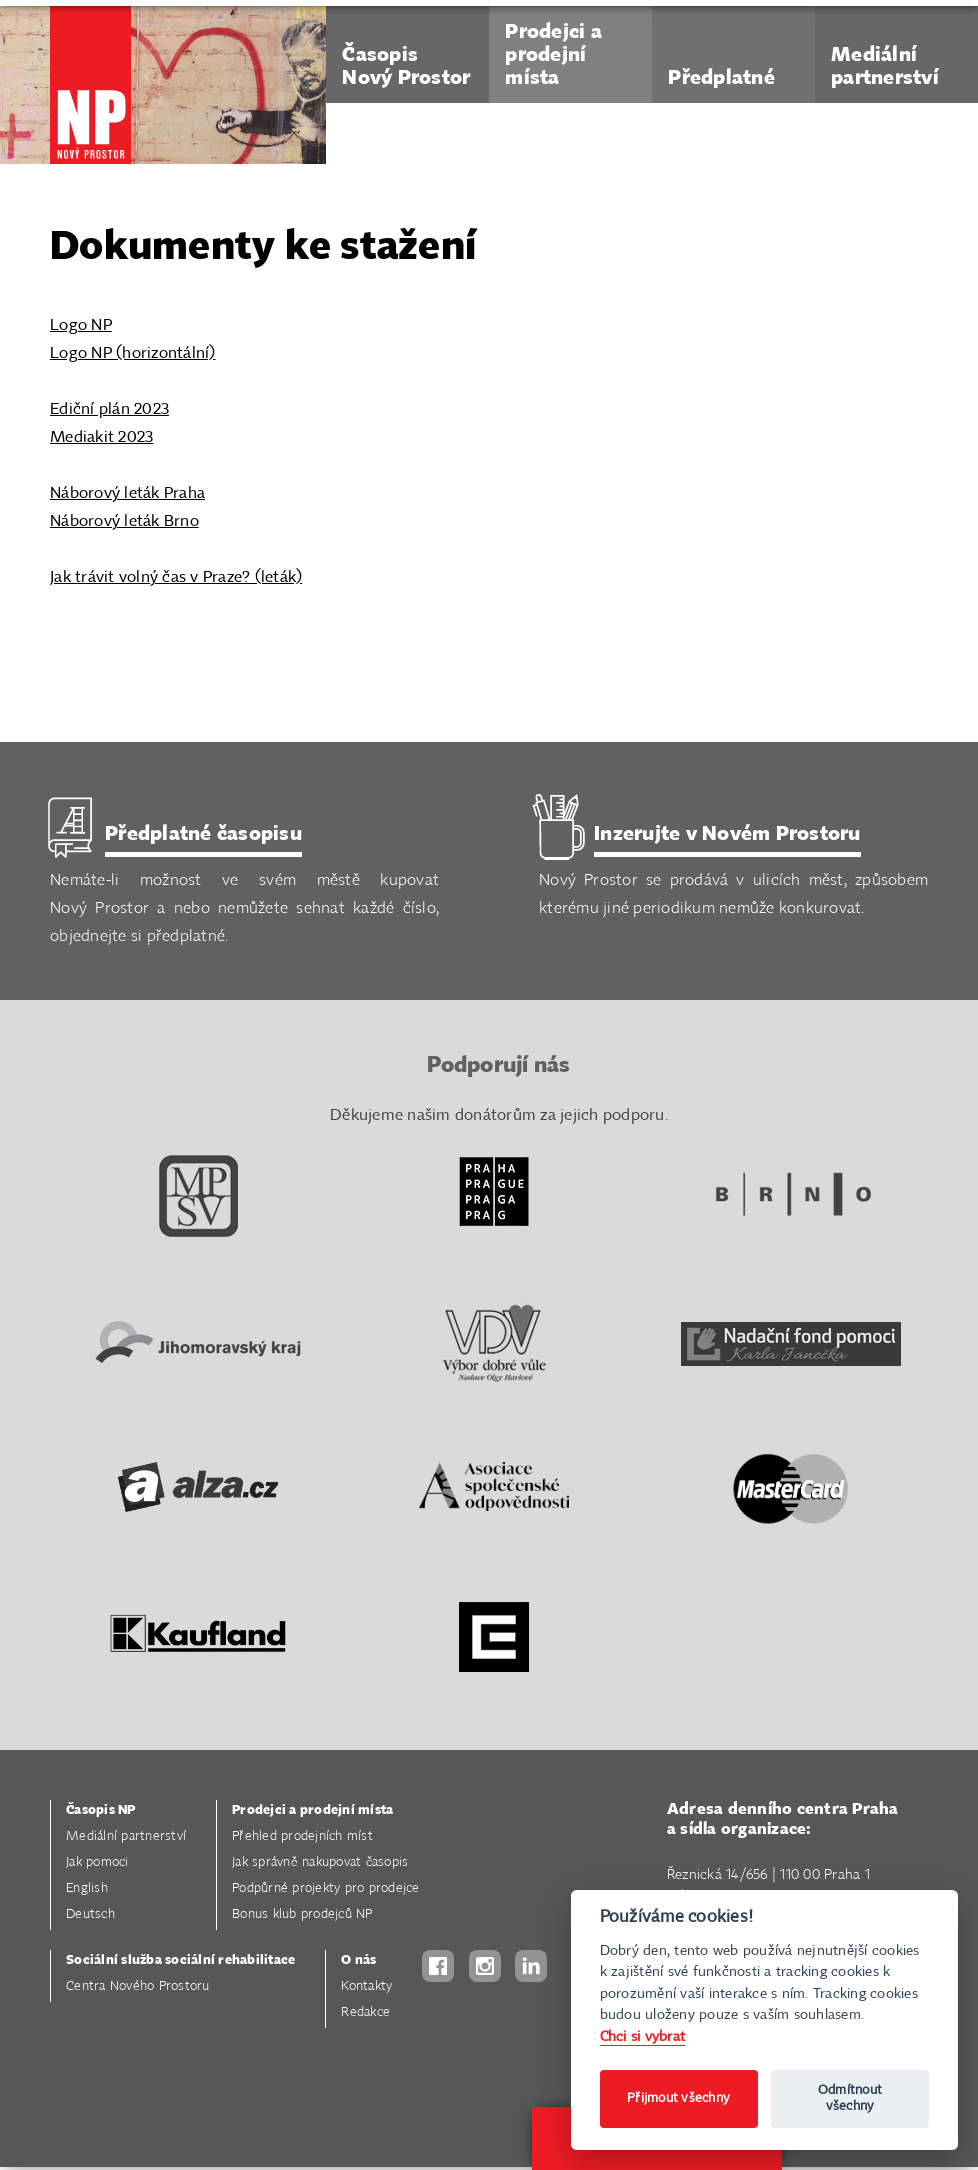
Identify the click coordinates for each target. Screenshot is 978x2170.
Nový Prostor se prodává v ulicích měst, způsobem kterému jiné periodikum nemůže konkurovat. (733, 869)
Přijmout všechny (678, 2098)
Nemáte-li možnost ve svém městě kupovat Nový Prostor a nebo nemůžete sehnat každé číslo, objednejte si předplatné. (244, 883)
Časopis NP (101, 1811)
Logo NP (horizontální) (133, 353)
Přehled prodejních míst (302, 1837)
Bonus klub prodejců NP (302, 1915)
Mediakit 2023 (101, 437)
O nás (358, 1961)
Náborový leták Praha (127, 493)
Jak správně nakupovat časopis (320, 1863)
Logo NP (81, 325)
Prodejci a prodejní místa (312, 1811)
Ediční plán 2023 (109, 409)
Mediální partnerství (126, 1837)
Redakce (365, 2013)
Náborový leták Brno (124, 521)
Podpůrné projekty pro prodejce (326, 1889)
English (87, 1889)
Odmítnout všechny (850, 2098)
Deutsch (90, 1915)
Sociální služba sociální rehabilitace (180, 1961)
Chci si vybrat (643, 2036)
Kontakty (366, 1987)
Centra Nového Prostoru (138, 1987)
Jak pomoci (97, 1863)
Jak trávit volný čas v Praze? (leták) (176, 577)
